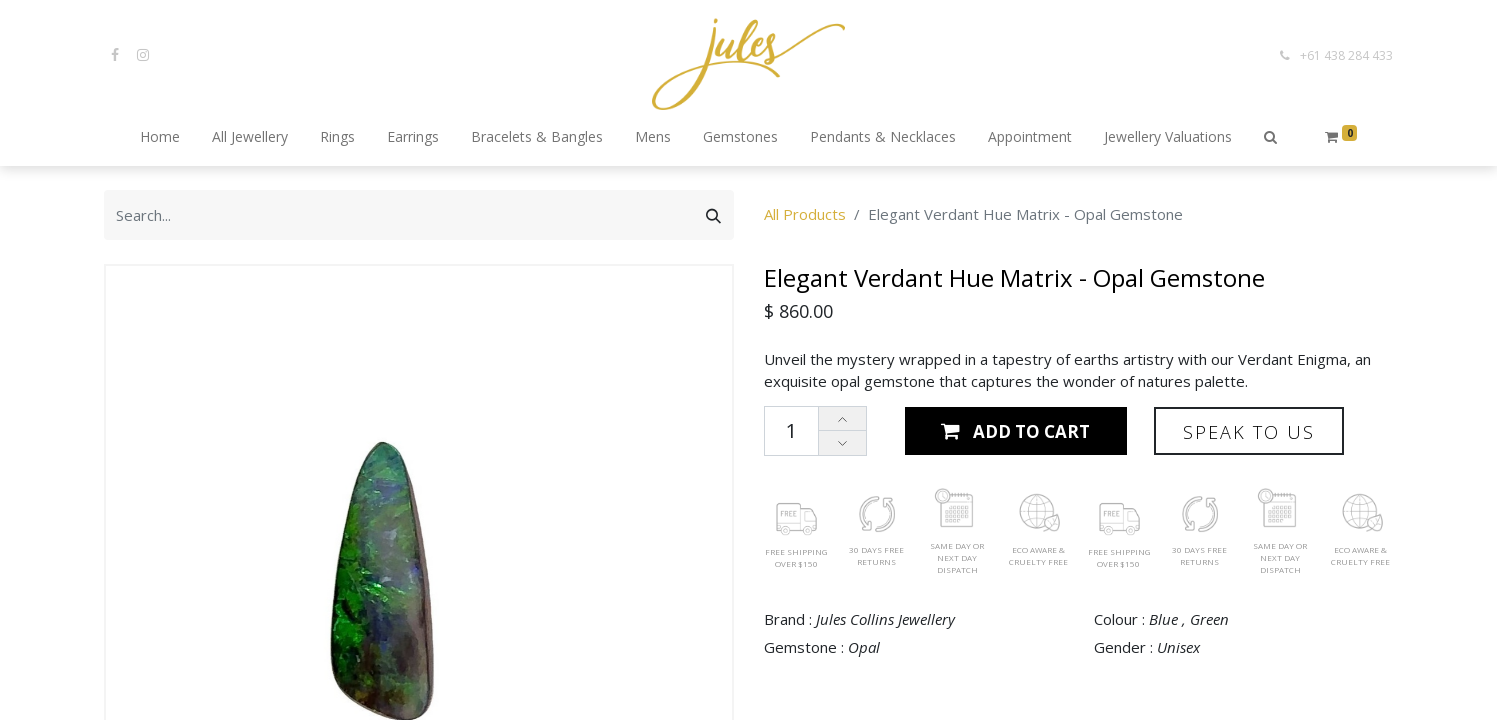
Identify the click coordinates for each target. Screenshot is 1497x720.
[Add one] (842, 419)
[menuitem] (160, 138)
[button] (1270, 138)
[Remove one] (842, 443)
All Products (805, 214)
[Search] (713, 215)
